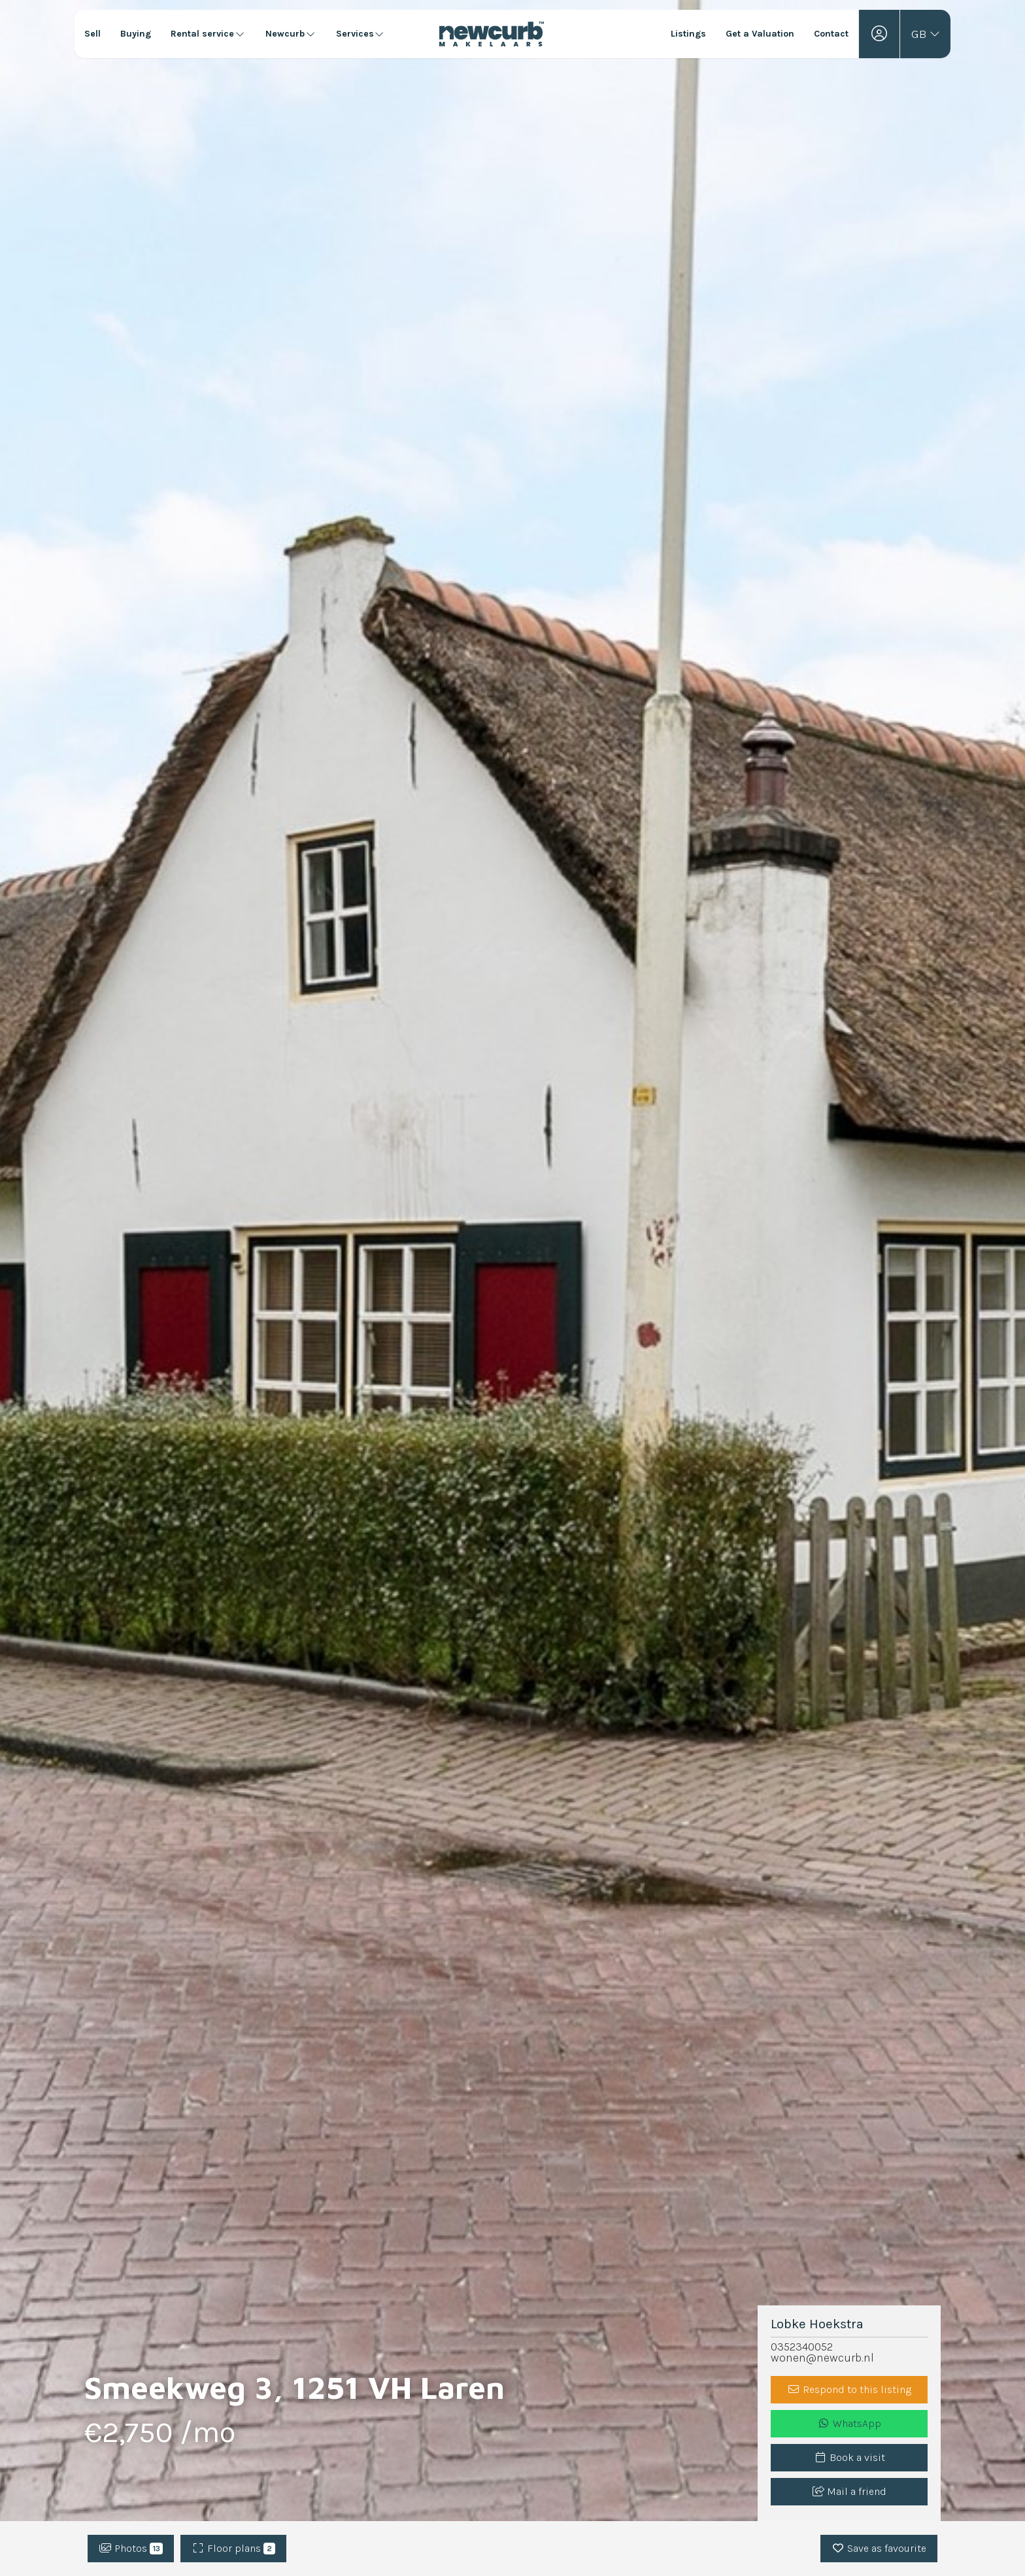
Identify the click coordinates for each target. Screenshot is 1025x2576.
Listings (688, 33)
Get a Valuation (760, 33)
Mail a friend (849, 2491)
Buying (135, 33)
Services (361, 33)
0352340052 (802, 2346)
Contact (831, 33)
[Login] (879, 34)
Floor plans (233, 2548)
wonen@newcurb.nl (822, 2358)
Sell (92, 33)
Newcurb (290, 33)
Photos (131, 2548)
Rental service (208, 33)
